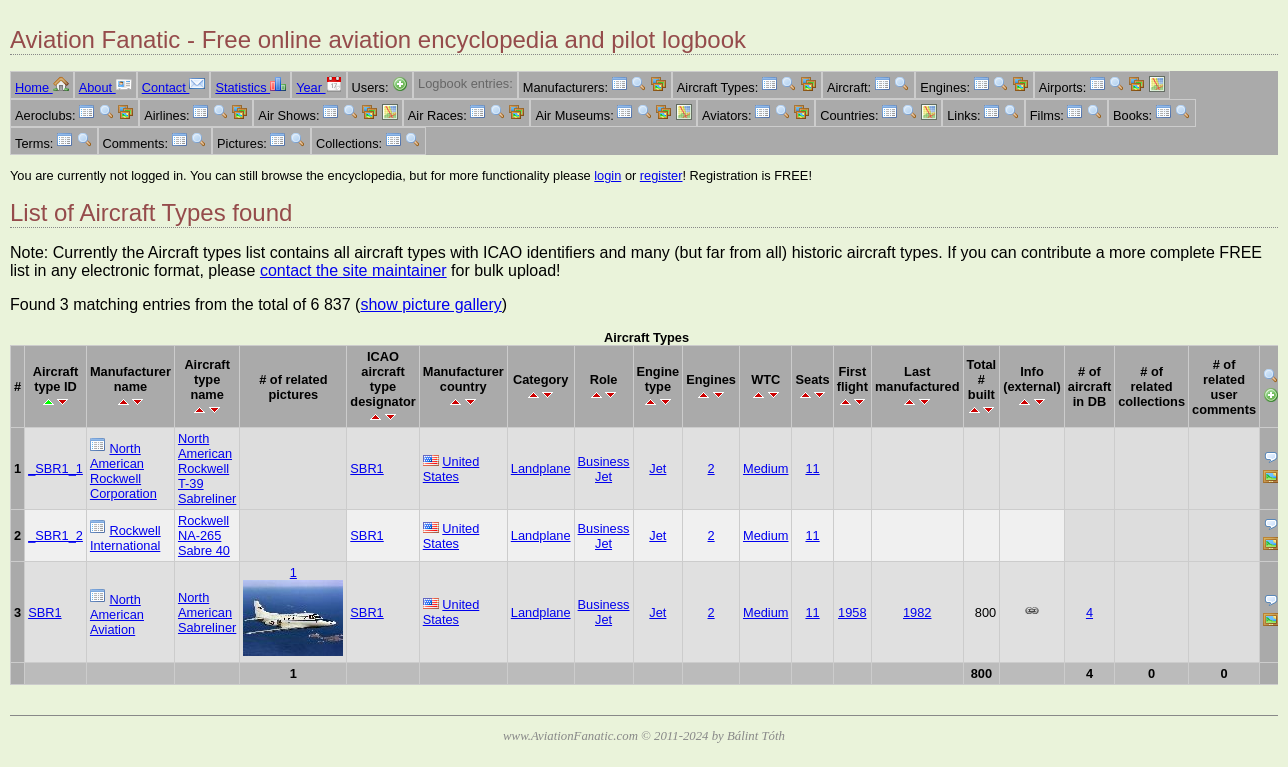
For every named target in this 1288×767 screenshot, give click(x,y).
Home (42, 87)
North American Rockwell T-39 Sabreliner (207, 468)
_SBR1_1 (55, 468)
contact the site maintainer (353, 270)
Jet (657, 468)
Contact (174, 87)
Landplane (541, 468)
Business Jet (604, 469)
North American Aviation (117, 614)
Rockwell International (125, 538)
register (661, 175)
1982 (917, 612)
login (607, 175)
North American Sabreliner (207, 612)
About (105, 87)
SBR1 (366, 468)
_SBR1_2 (55, 535)
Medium (766, 468)
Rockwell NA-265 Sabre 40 (204, 535)
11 (812, 468)
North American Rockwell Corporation (123, 471)
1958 (852, 612)
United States (451, 469)
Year (318, 87)
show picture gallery (430, 304)
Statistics (250, 87)
